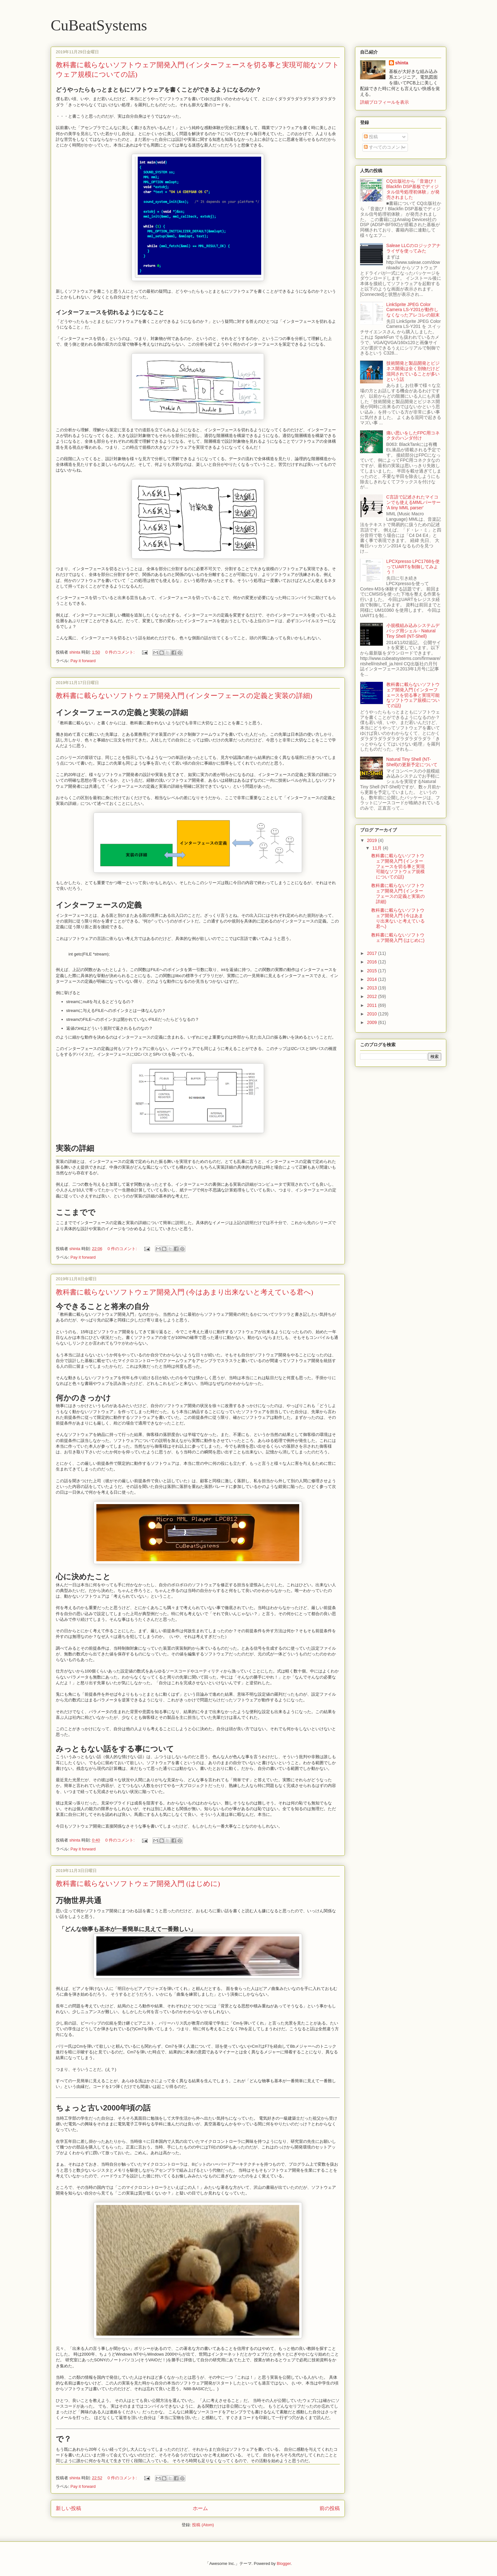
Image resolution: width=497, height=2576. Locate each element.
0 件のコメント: (120, 652)
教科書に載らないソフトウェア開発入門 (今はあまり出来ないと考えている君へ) (184, 1292)
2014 (372, 979)
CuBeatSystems (99, 25)
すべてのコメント (384, 147)
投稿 (371, 136)
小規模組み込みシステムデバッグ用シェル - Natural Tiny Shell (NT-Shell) (413, 631)
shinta (401, 62)
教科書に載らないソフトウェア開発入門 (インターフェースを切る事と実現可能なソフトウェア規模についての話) (413, 695)
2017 (372, 953)
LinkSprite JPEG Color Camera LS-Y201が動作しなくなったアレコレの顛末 (413, 310)
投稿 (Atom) (203, 2524)
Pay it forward (82, 660)
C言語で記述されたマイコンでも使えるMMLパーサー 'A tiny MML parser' (413, 502)
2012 (372, 996)
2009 (372, 1022)
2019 (372, 840)
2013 (372, 987)
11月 (377, 848)
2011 (372, 1005)
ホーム (200, 2508)
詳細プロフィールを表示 (384, 102)
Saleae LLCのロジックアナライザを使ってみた (413, 248)
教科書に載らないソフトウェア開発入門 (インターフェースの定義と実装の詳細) (184, 696)
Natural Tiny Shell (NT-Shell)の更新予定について (412, 762)
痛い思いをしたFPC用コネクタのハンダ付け (413, 435)
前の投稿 (330, 2508)
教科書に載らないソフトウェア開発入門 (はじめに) (138, 1884)
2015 (372, 970)
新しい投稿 (68, 2508)
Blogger (284, 2563)
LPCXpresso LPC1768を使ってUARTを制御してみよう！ (413, 567)
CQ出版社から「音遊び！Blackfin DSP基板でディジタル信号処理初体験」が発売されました (413, 189)
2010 (372, 1013)
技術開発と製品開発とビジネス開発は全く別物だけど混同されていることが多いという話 (413, 371)
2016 (372, 961)
